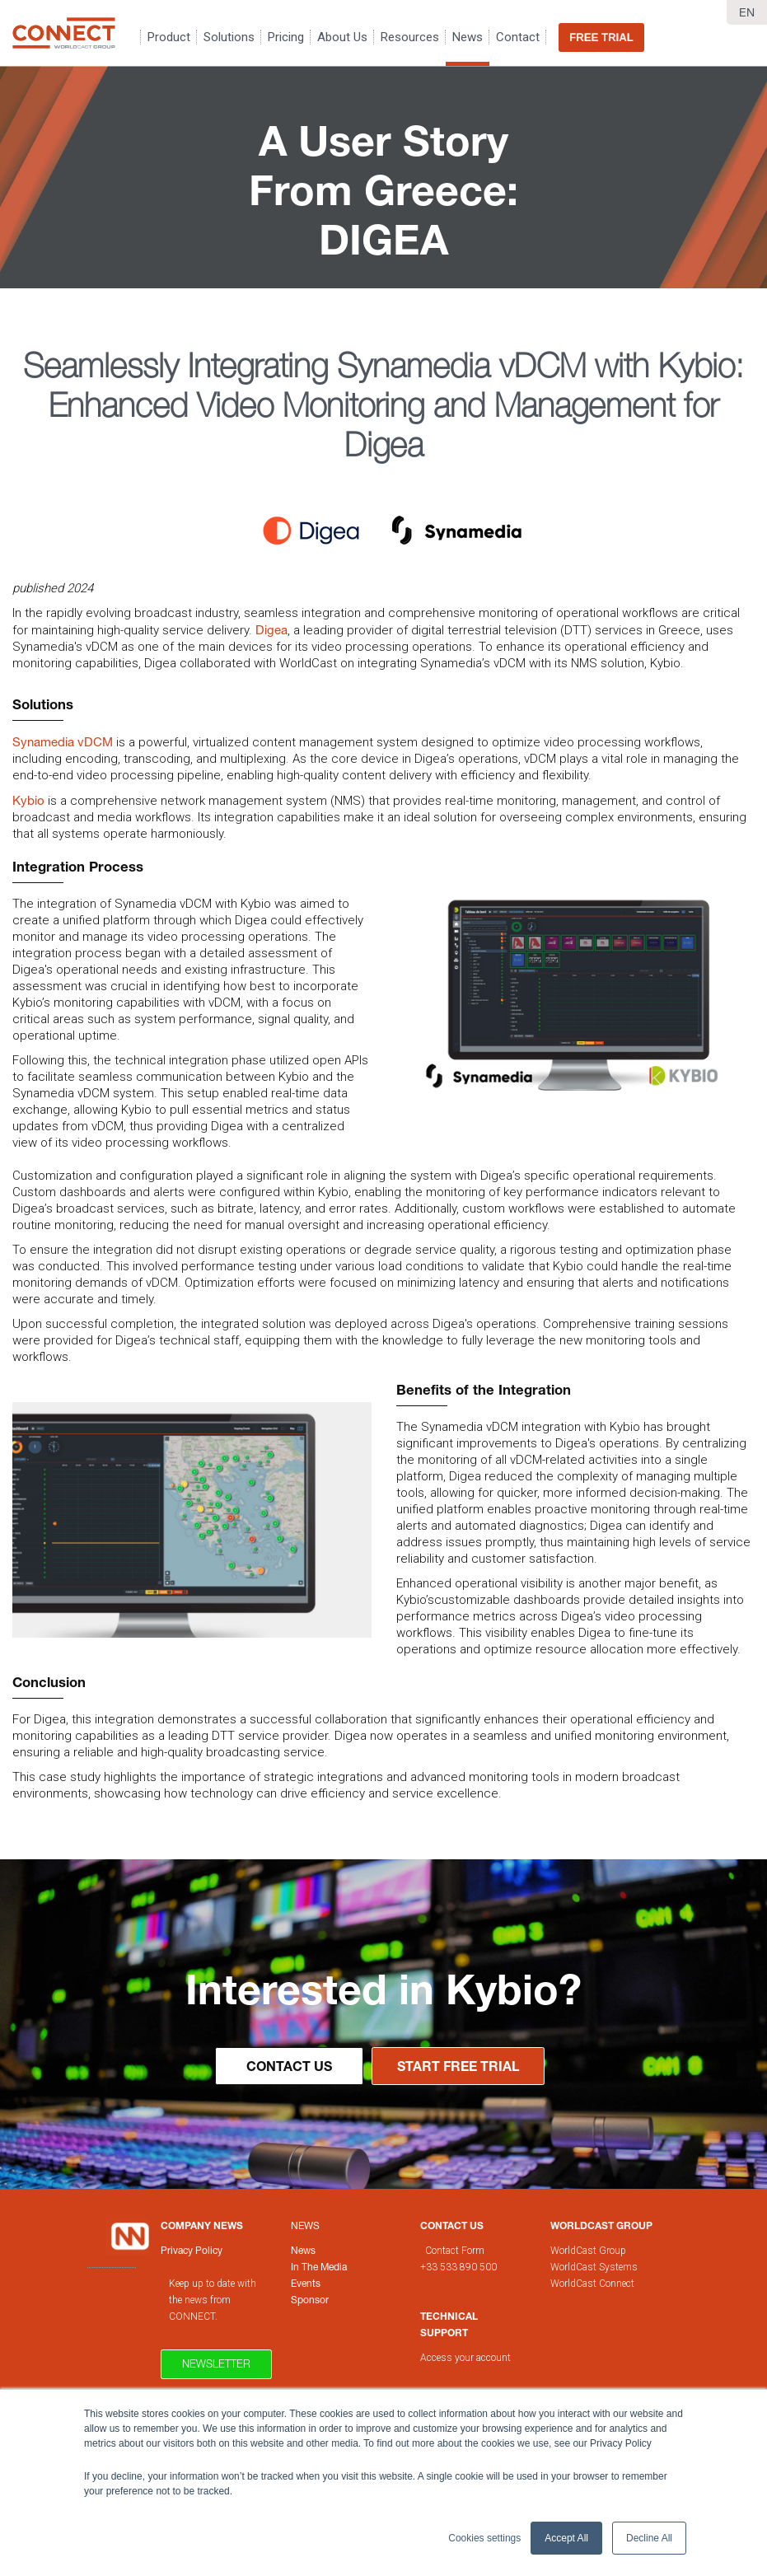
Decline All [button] (649, 2538)
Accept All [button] (566, 2538)
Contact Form (456, 2250)
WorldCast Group (588, 2250)
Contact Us (289, 2065)
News (305, 2225)
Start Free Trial (458, 2065)
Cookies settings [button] (484, 2538)
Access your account (465, 2357)
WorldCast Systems (594, 2267)
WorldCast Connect (592, 2283)
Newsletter (216, 2363)
